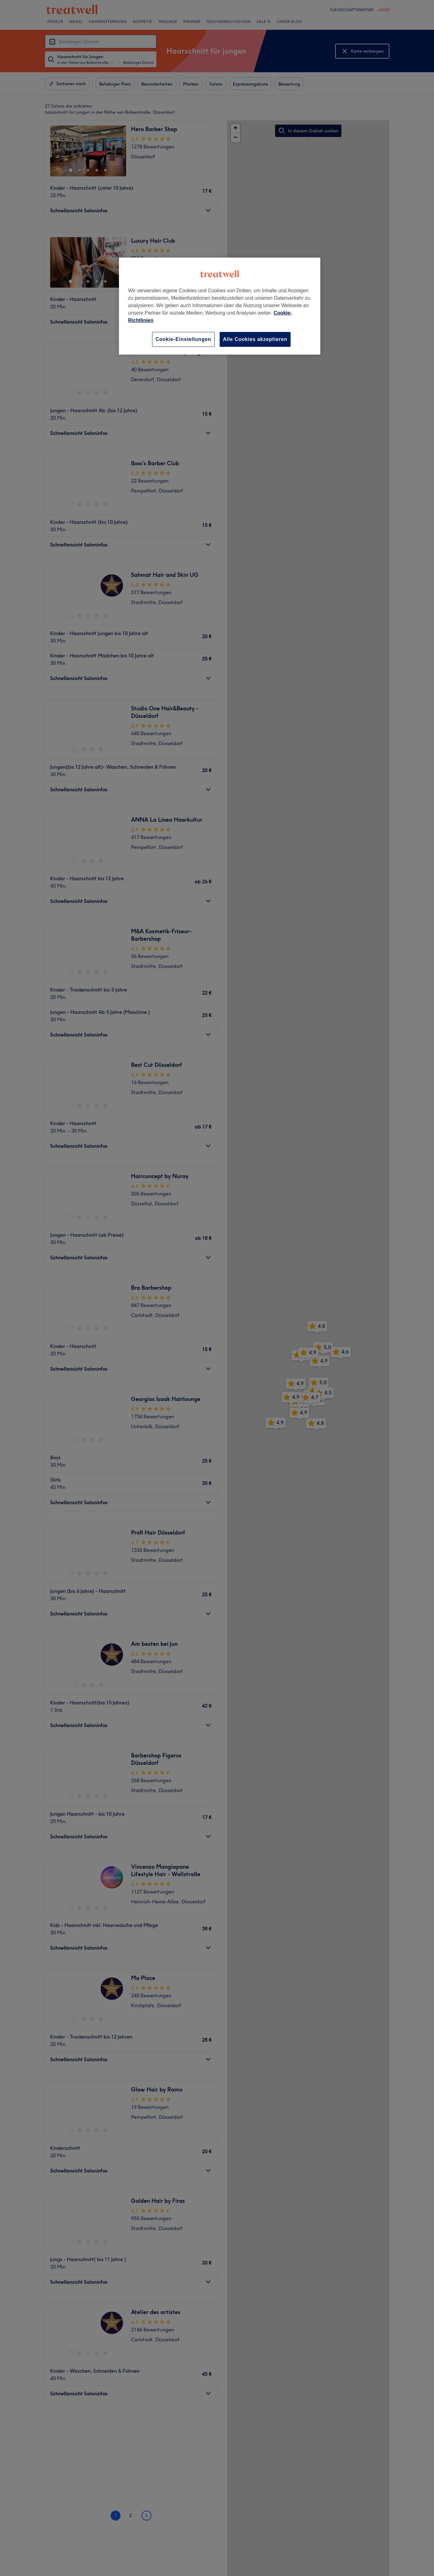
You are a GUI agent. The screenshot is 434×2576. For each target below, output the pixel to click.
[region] (219, 306)
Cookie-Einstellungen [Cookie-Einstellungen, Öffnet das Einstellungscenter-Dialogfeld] (183, 339)
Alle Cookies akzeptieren (255, 339)
